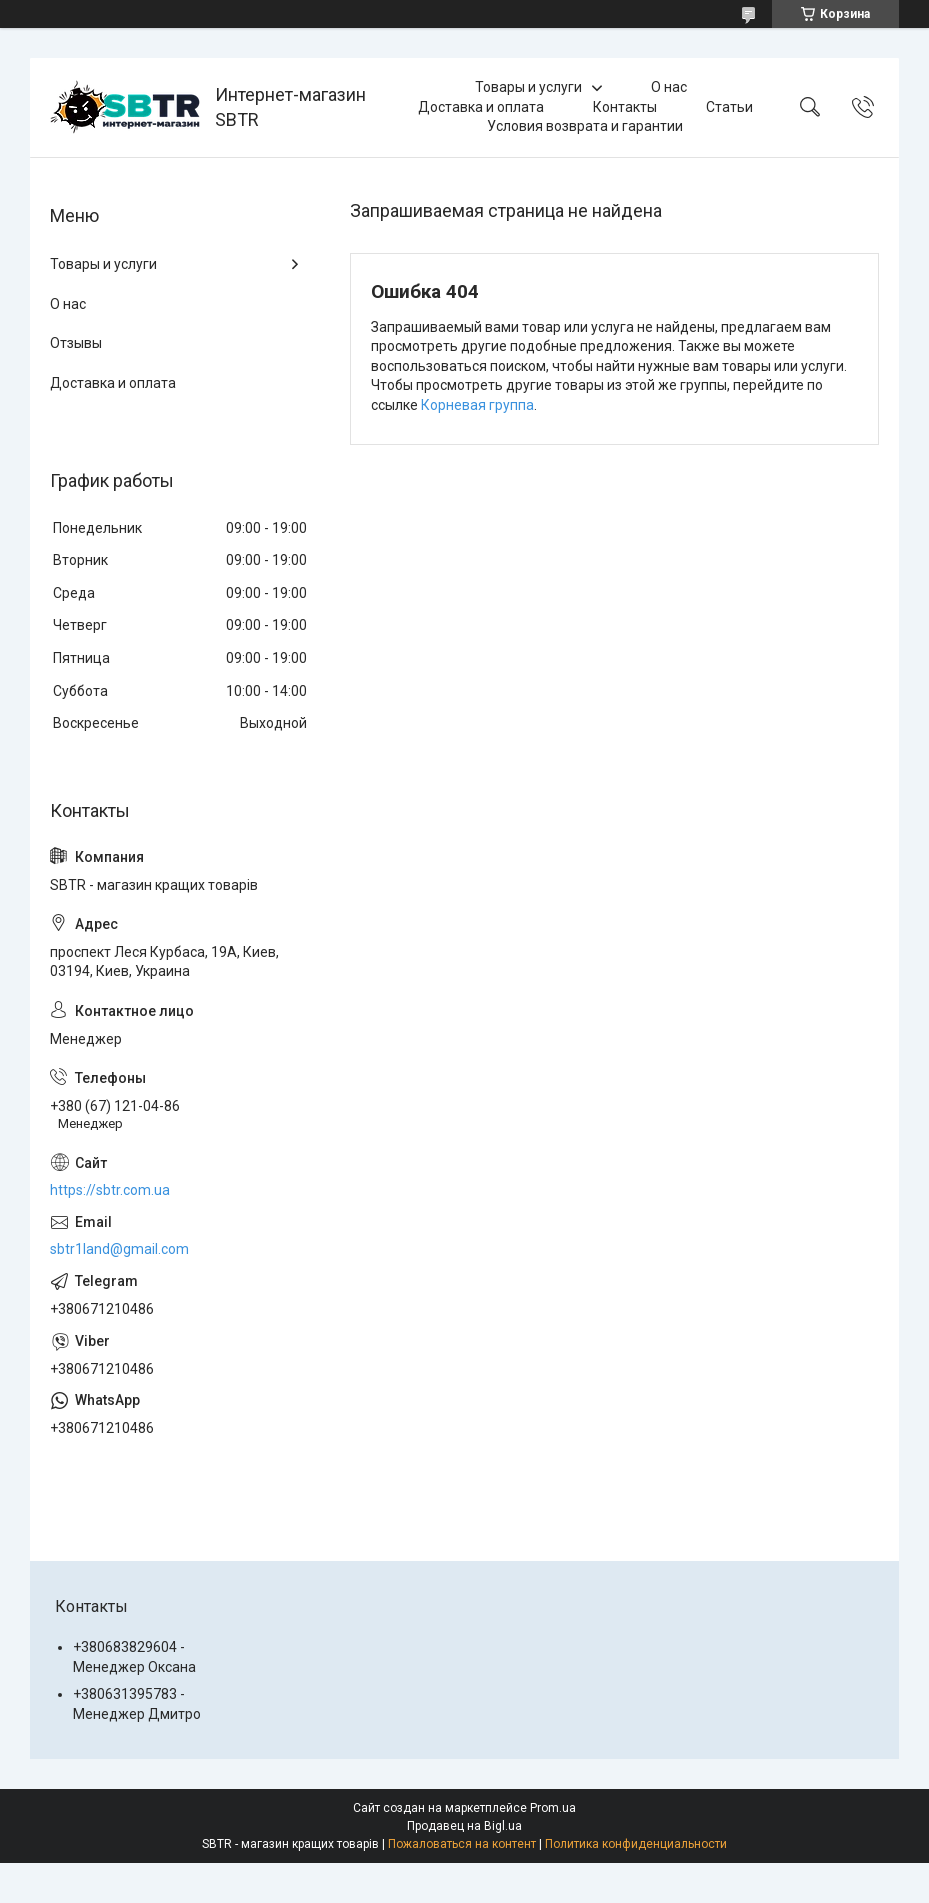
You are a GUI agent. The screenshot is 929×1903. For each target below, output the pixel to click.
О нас (669, 87)
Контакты (625, 107)
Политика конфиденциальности (636, 1844)
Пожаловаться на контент (462, 1844)
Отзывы (76, 343)
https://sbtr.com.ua (110, 1190)
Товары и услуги (528, 87)
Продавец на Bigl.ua (464, 1826)
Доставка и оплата (481, 107)
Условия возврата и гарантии (585, 126)
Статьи (729, 107)
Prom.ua (553, 1808)
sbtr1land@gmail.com (119, 1249)
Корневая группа (477, 405)
